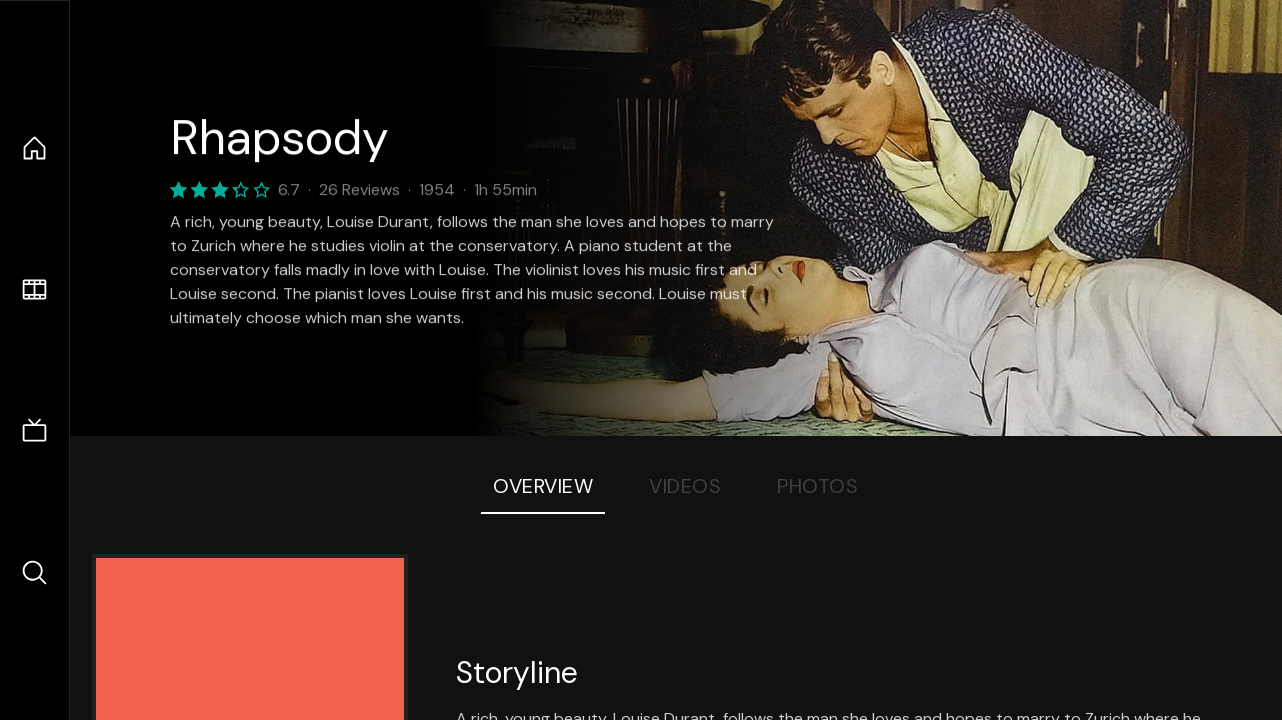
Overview (543, 486)
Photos (817, 486)
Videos (685, 486)
